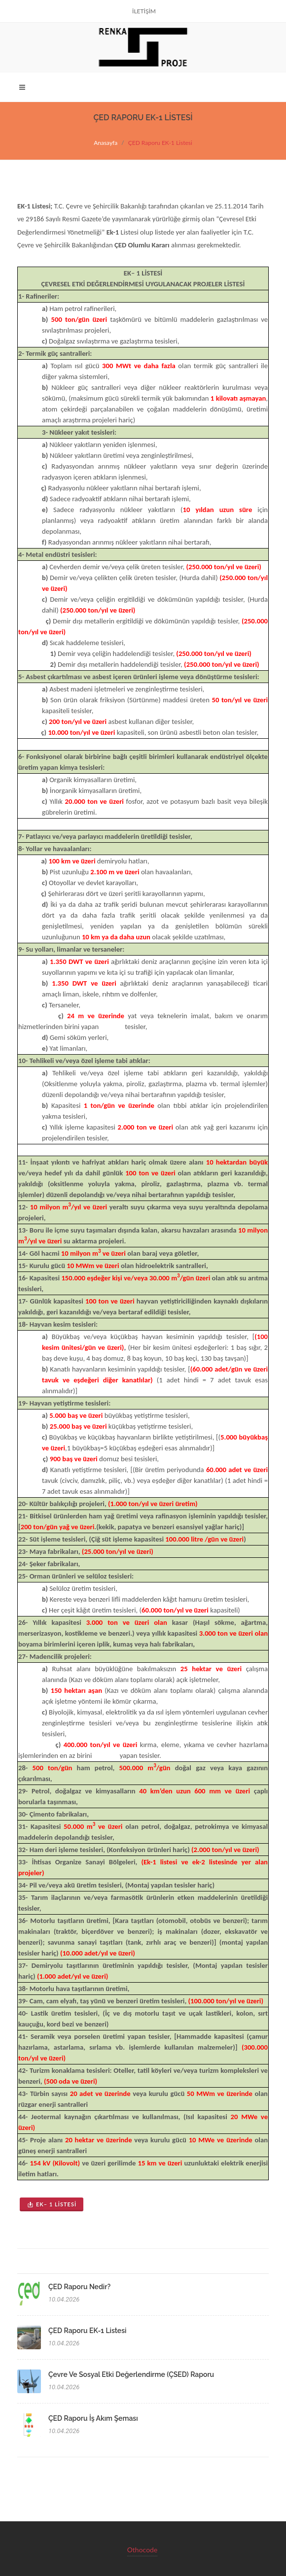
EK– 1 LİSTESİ (51, 2204)
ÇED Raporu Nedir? (79, 2287)
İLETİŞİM (144, 11)
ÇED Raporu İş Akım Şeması (93, 2418)
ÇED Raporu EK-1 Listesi (87, 2331)
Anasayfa (105, 142)
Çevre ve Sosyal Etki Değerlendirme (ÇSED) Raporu (131, 2374)
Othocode (142, 2549)
